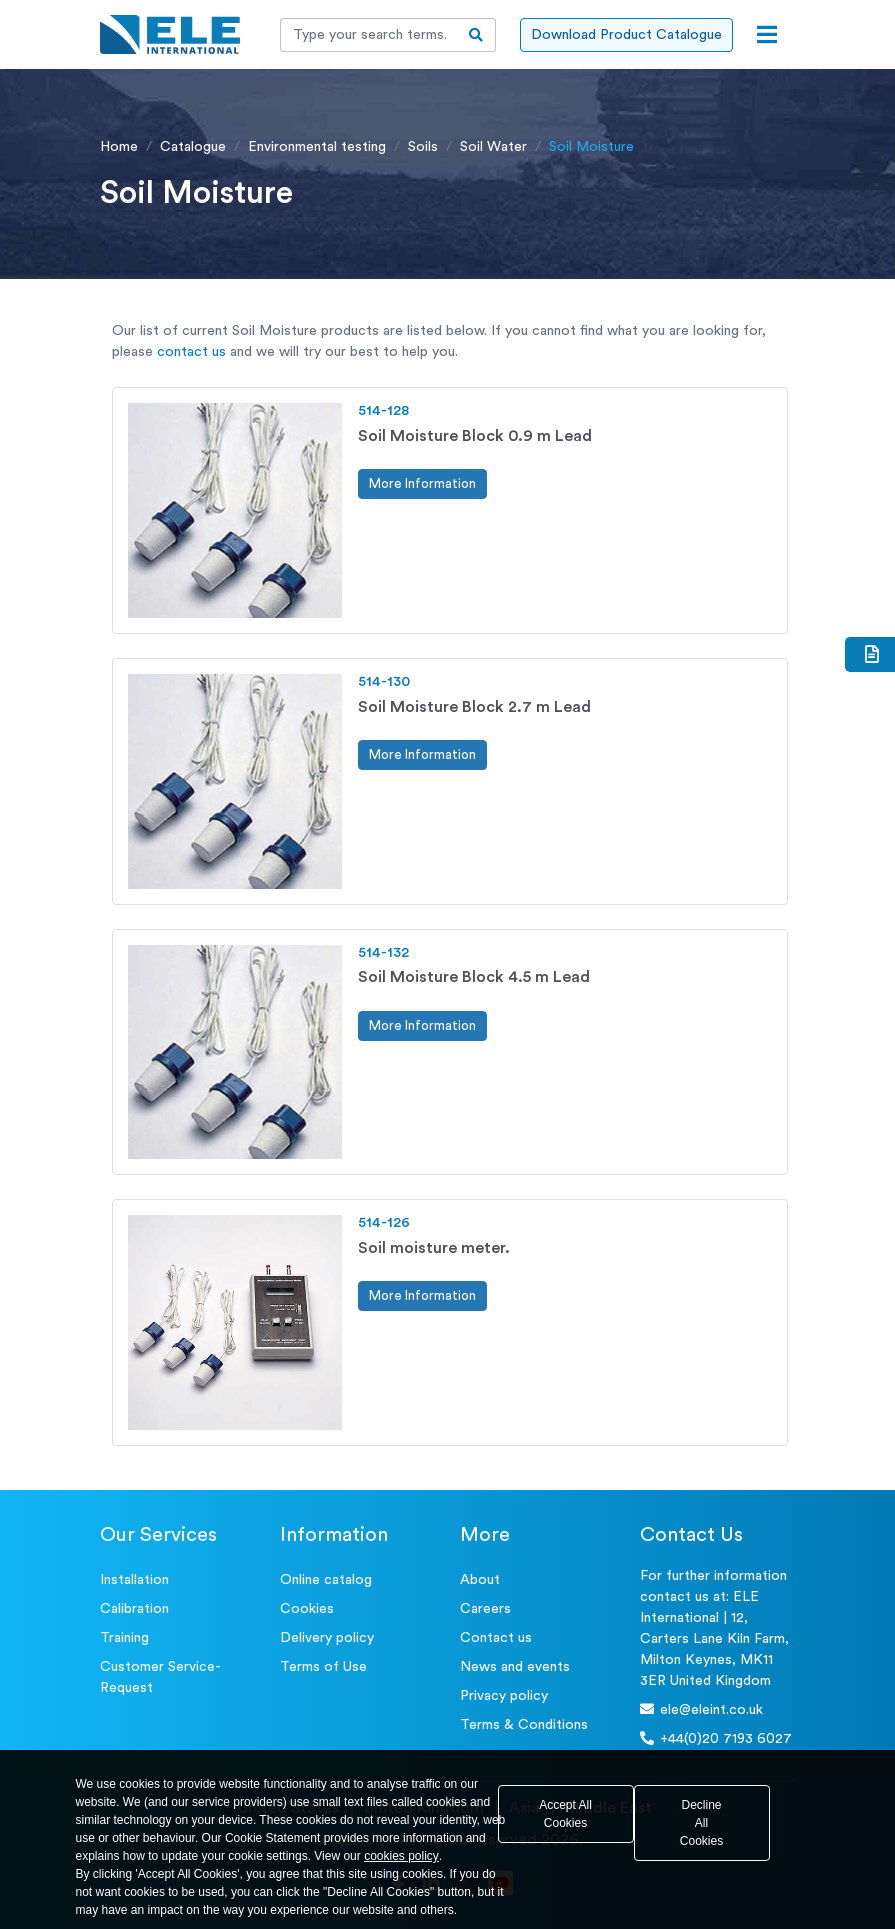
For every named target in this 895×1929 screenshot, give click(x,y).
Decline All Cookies (701, 1823)
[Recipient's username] (369, 35)
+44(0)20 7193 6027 (716, 1738)
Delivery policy (327, 1638)
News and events (515, 1667)
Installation (134, 1580)
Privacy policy (504, 1696)
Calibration (134, 1609)
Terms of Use (323, 1667)
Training (124, 1638)
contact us (191, 352)
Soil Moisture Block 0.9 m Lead (475, 436)
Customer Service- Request (160, 1677)
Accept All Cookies (565, 1814)
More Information (422, 483)
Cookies (307, 1609)
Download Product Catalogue (626, 35)
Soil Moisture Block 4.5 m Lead (474, 977)
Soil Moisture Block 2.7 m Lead (474, 707)
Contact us (496, 1638)
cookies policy (401, 1856)
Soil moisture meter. (434, 1248)
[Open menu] (767, 35)
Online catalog (326, 1580)
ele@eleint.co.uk (701, 1709)
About (480, 1580)
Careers (485, 1609)
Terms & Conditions (524, 1725)
